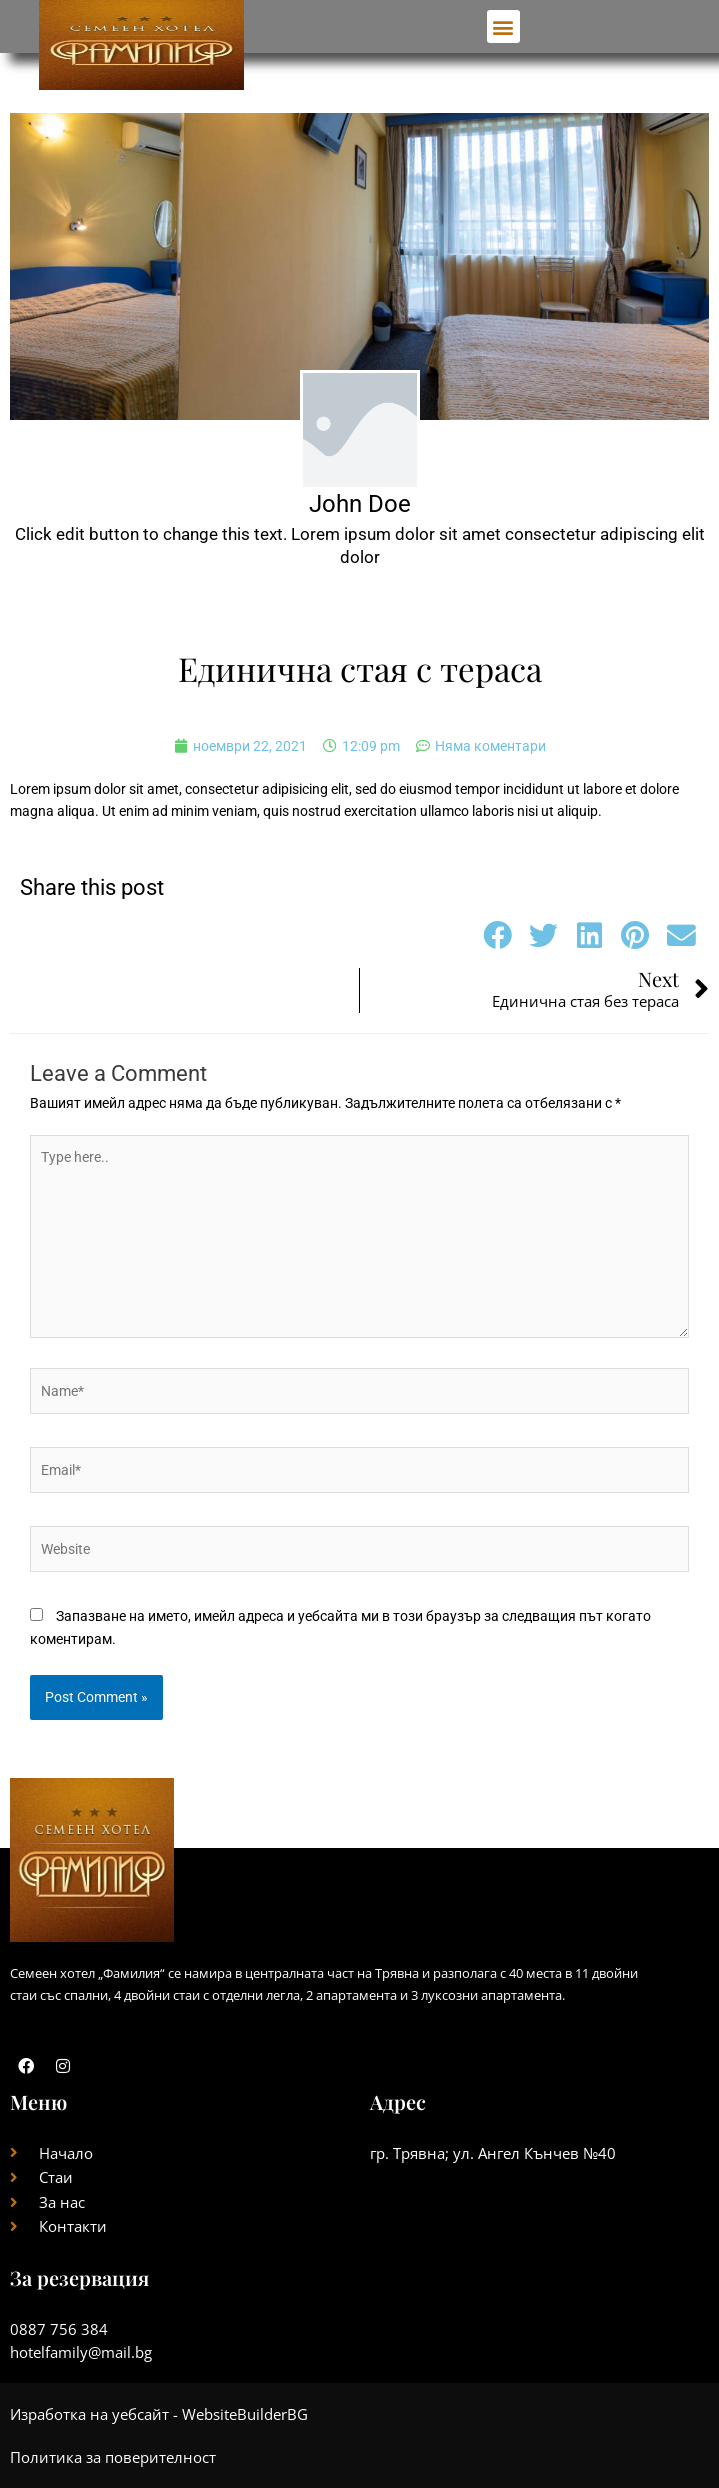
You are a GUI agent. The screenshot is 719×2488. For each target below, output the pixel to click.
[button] (503, 26)
